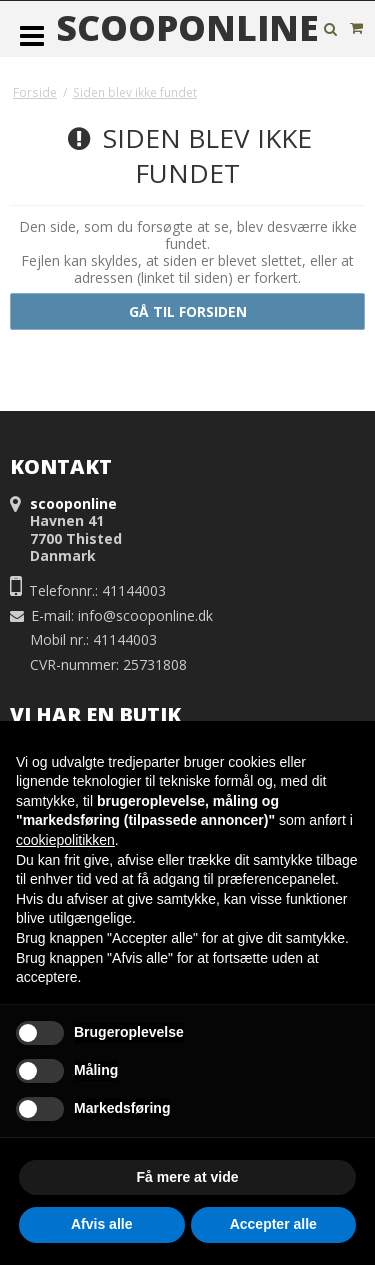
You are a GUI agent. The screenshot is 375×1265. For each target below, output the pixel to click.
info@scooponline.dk (145, 615)
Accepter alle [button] (273, 1224)
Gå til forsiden (188, 311)
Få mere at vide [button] (188, 1177)
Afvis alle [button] (101, 1224)
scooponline (187, 28)
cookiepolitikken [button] (65, 840)
